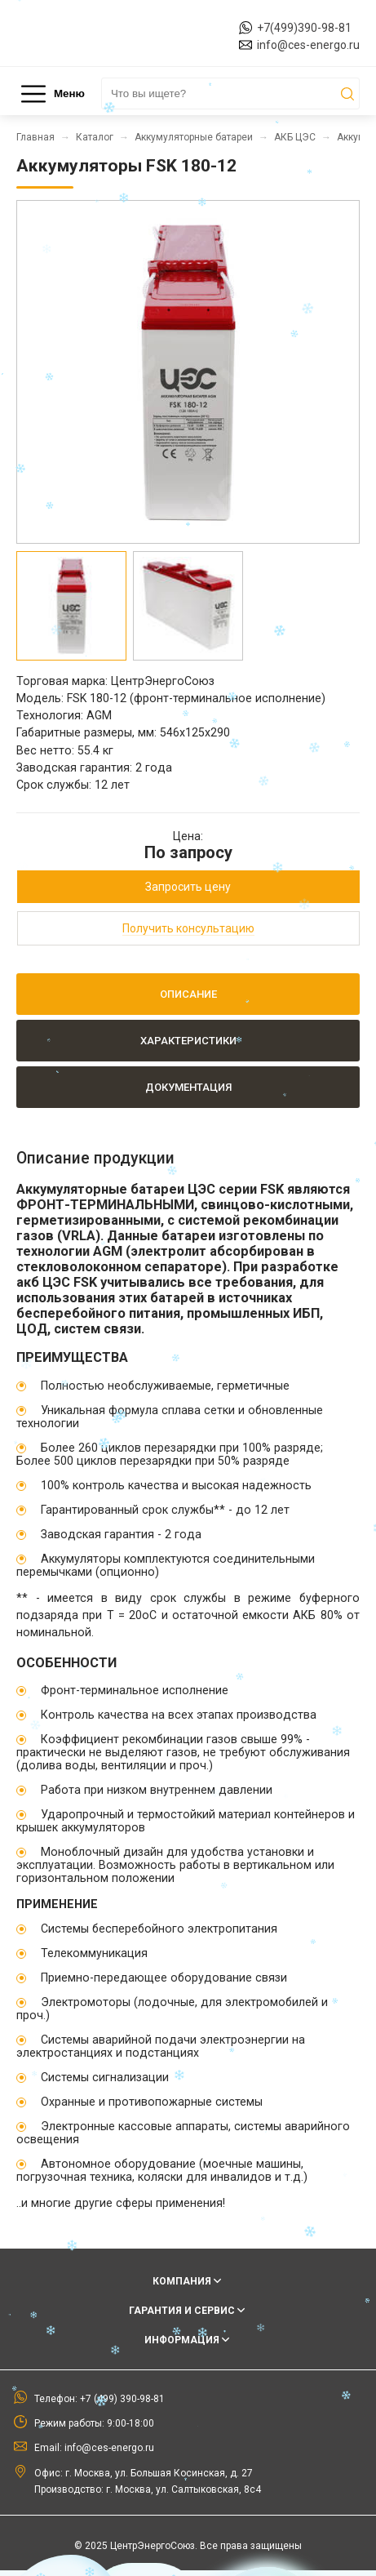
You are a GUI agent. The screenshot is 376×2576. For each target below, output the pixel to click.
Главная (35, 137)
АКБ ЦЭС (295, 137)
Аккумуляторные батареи (194, 137)
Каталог (94, 137)
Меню (53, 94)
